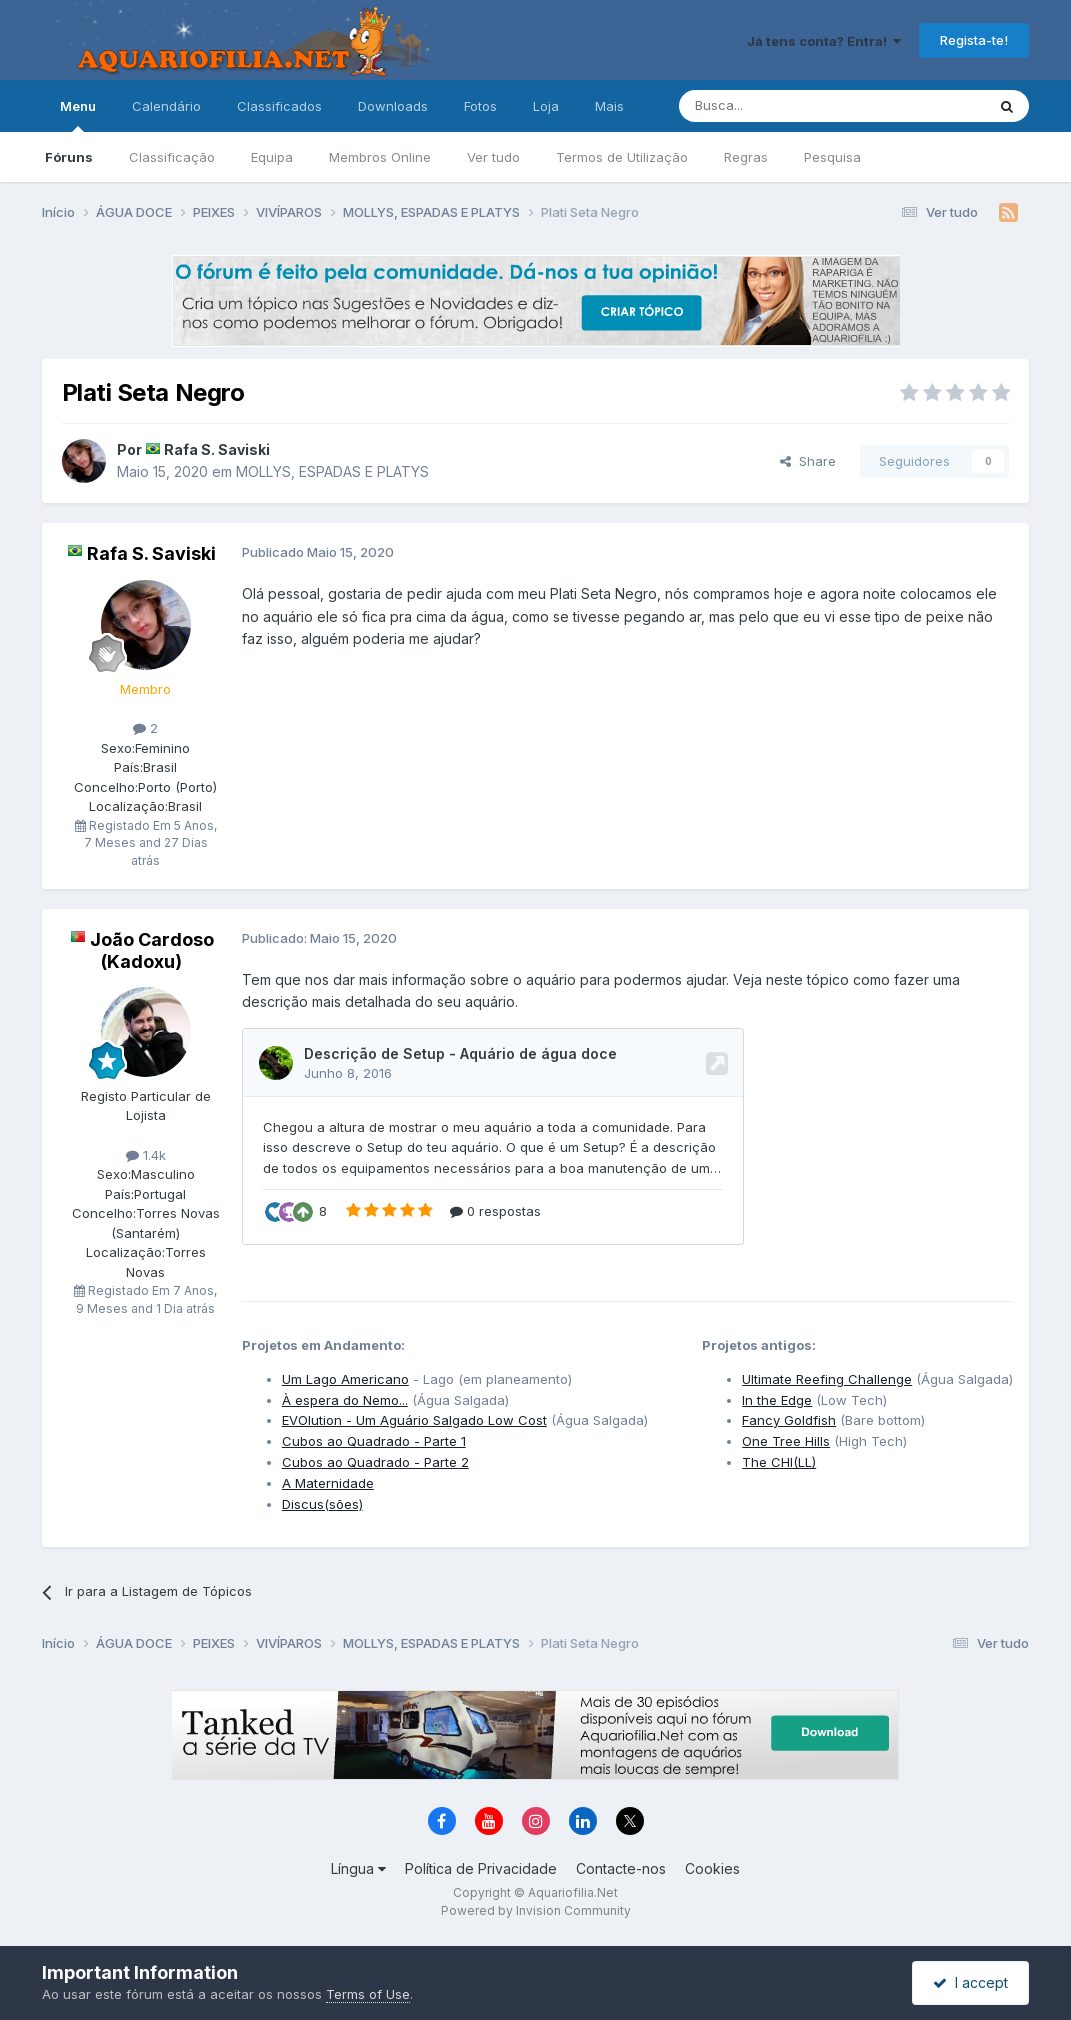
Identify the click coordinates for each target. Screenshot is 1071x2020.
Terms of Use (368, 1994)
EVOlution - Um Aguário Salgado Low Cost (414, 1420)
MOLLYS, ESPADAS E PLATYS (332, 471)
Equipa (272, 157)
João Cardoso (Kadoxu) (152, 950)
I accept (970, 1982)
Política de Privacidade (481, 1868)
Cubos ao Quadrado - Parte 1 (374, 1441)
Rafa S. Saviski (217, 449)
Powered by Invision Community (536, 1910)
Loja (546, 106)
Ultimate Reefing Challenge (827, 1379)
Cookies (712, 1868)
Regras (746, 157)
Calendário (166, 106)
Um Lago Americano (345, 1379)
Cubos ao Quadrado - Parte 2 (375, 1462)
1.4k (146, 1155)
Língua (358, 1868)
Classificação (172, 157)
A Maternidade (328, 1483)
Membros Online (380, 157)
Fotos (480, 106)
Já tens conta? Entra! (824, 41)
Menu (78, 115)
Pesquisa (832, 157)
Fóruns (69, 157)
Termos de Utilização (622, 157)
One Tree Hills (786, 1441)
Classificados (279, 106)
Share (808, 461)
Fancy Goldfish (789, 1420)
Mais (609, 106)
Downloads (393, 106)
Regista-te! (974, 40)
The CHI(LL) (779, 1462)
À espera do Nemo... (345, 1400)
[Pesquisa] (781, 106)
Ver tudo (493, 157)
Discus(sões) (322, 1504)
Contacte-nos (621, 1868)
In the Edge (777, 1400)
